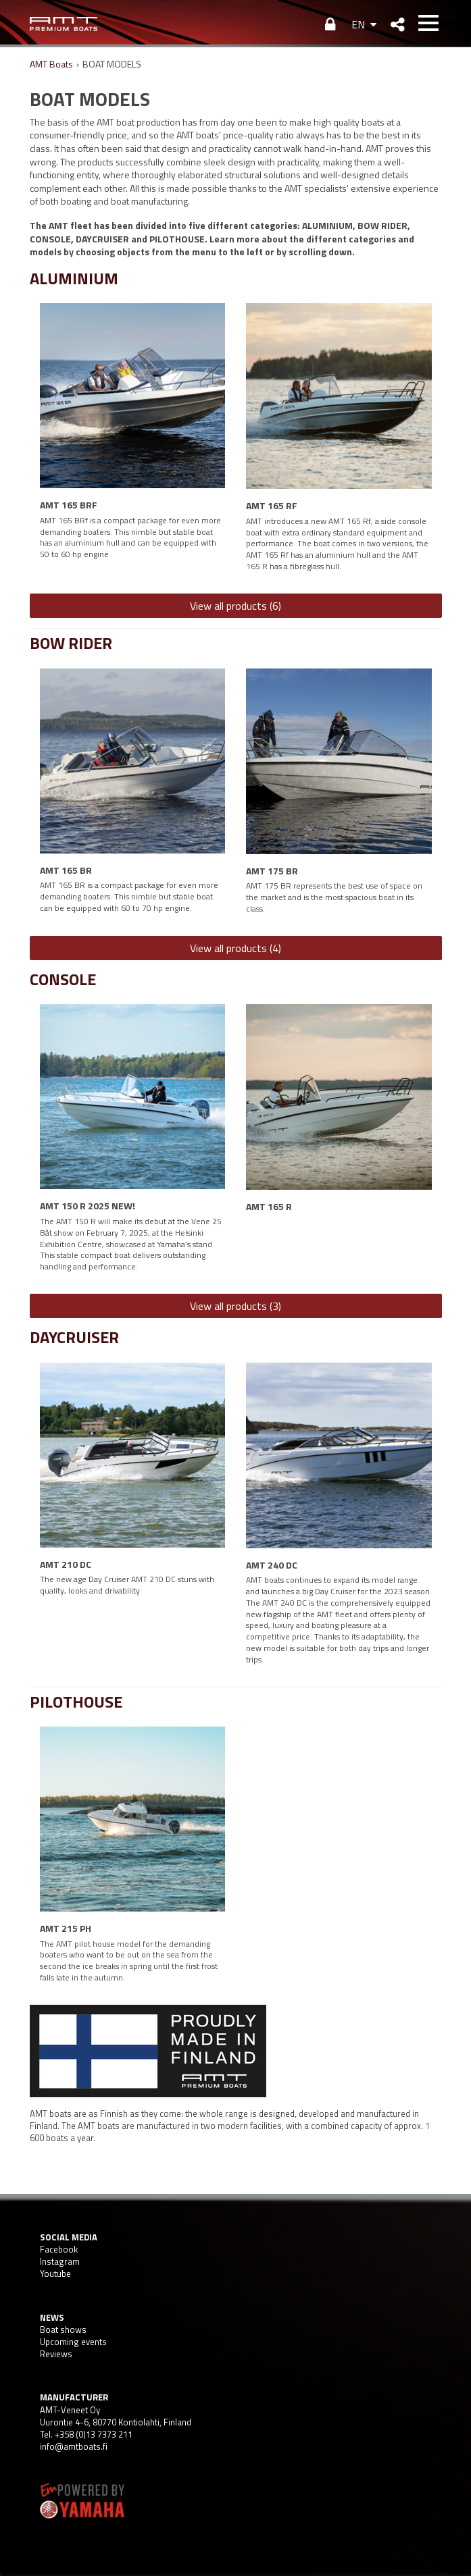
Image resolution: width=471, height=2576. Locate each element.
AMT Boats (51, 64)
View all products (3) (235, 1306)
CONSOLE (63, 979)
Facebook (59, 2249)
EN (358, 24)
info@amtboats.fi (73, 2446)
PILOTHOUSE (76, 1701)
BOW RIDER (71, 643)
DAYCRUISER (74, 1337)
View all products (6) (235, 606)
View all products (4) (235, 948)
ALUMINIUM (74, 278)
